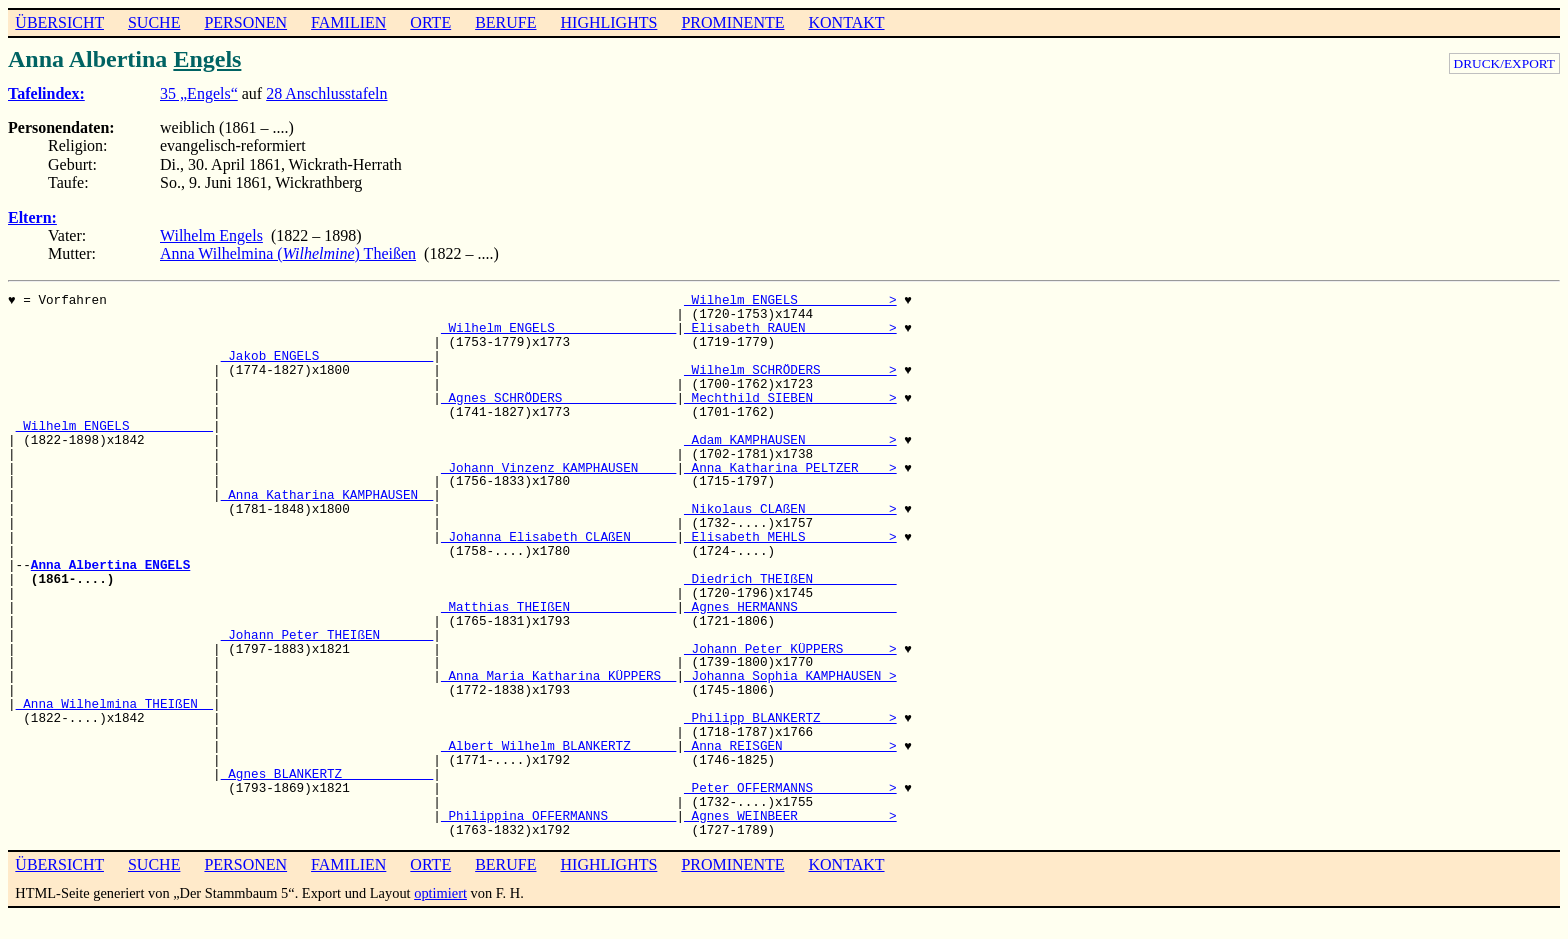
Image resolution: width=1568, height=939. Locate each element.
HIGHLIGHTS (609, 22)
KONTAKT (846, 22)
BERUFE (505, 22)
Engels (207, 59)
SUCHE (154, 22)
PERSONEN (245, 22)
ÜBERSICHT (59, 22)
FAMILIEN (348, 22)
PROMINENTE (732, 22)
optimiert (440, 893)
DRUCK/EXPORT (1504, 63)
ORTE (430, 22)
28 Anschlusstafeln (326, 93)
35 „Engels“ (199, 93)
